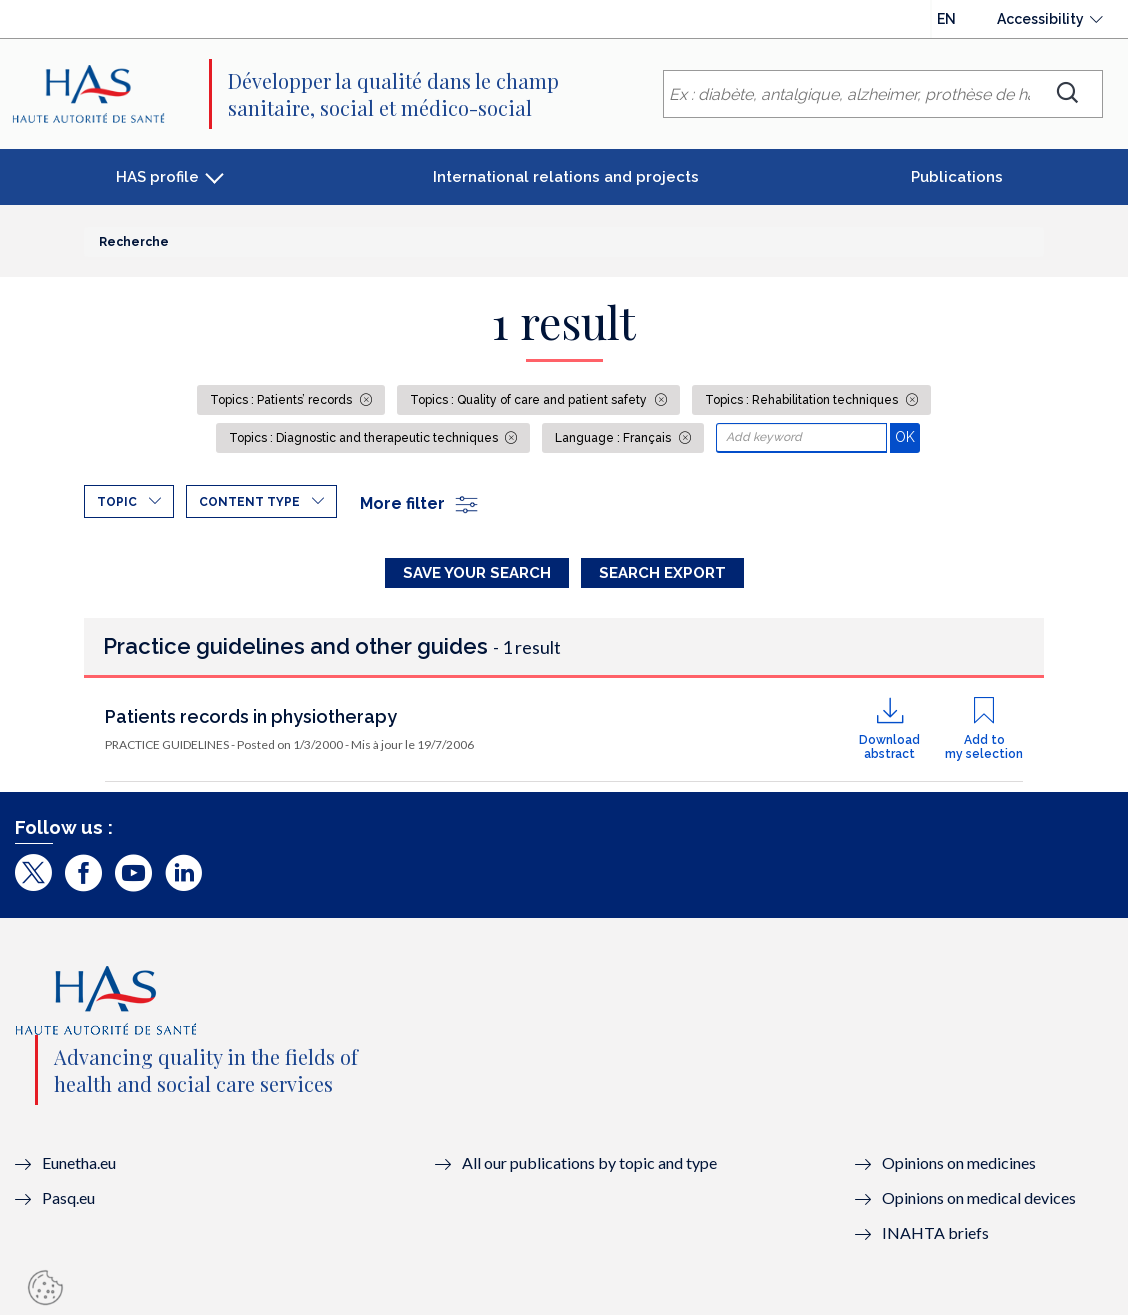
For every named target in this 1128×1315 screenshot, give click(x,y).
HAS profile (157, 177)
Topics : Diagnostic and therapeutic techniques (365, 438)
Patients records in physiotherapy (251, 716)
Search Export (662, 573)
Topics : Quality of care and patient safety (530, 400)
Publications (957, 177)
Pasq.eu (68, 1197)
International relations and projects (566, 177)
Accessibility (1040, 19)
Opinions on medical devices (979, 1197)
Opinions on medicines (959, 1162)
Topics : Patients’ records (282, 400)
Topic (117, 502)
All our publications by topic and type (589, 1162)
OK (907, 436)
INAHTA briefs (935, 1232)
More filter (420, 503)
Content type (249, 502)
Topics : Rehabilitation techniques (803, 400)
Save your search (477, 573)
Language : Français (614, 438)
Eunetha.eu (79, 1162)
